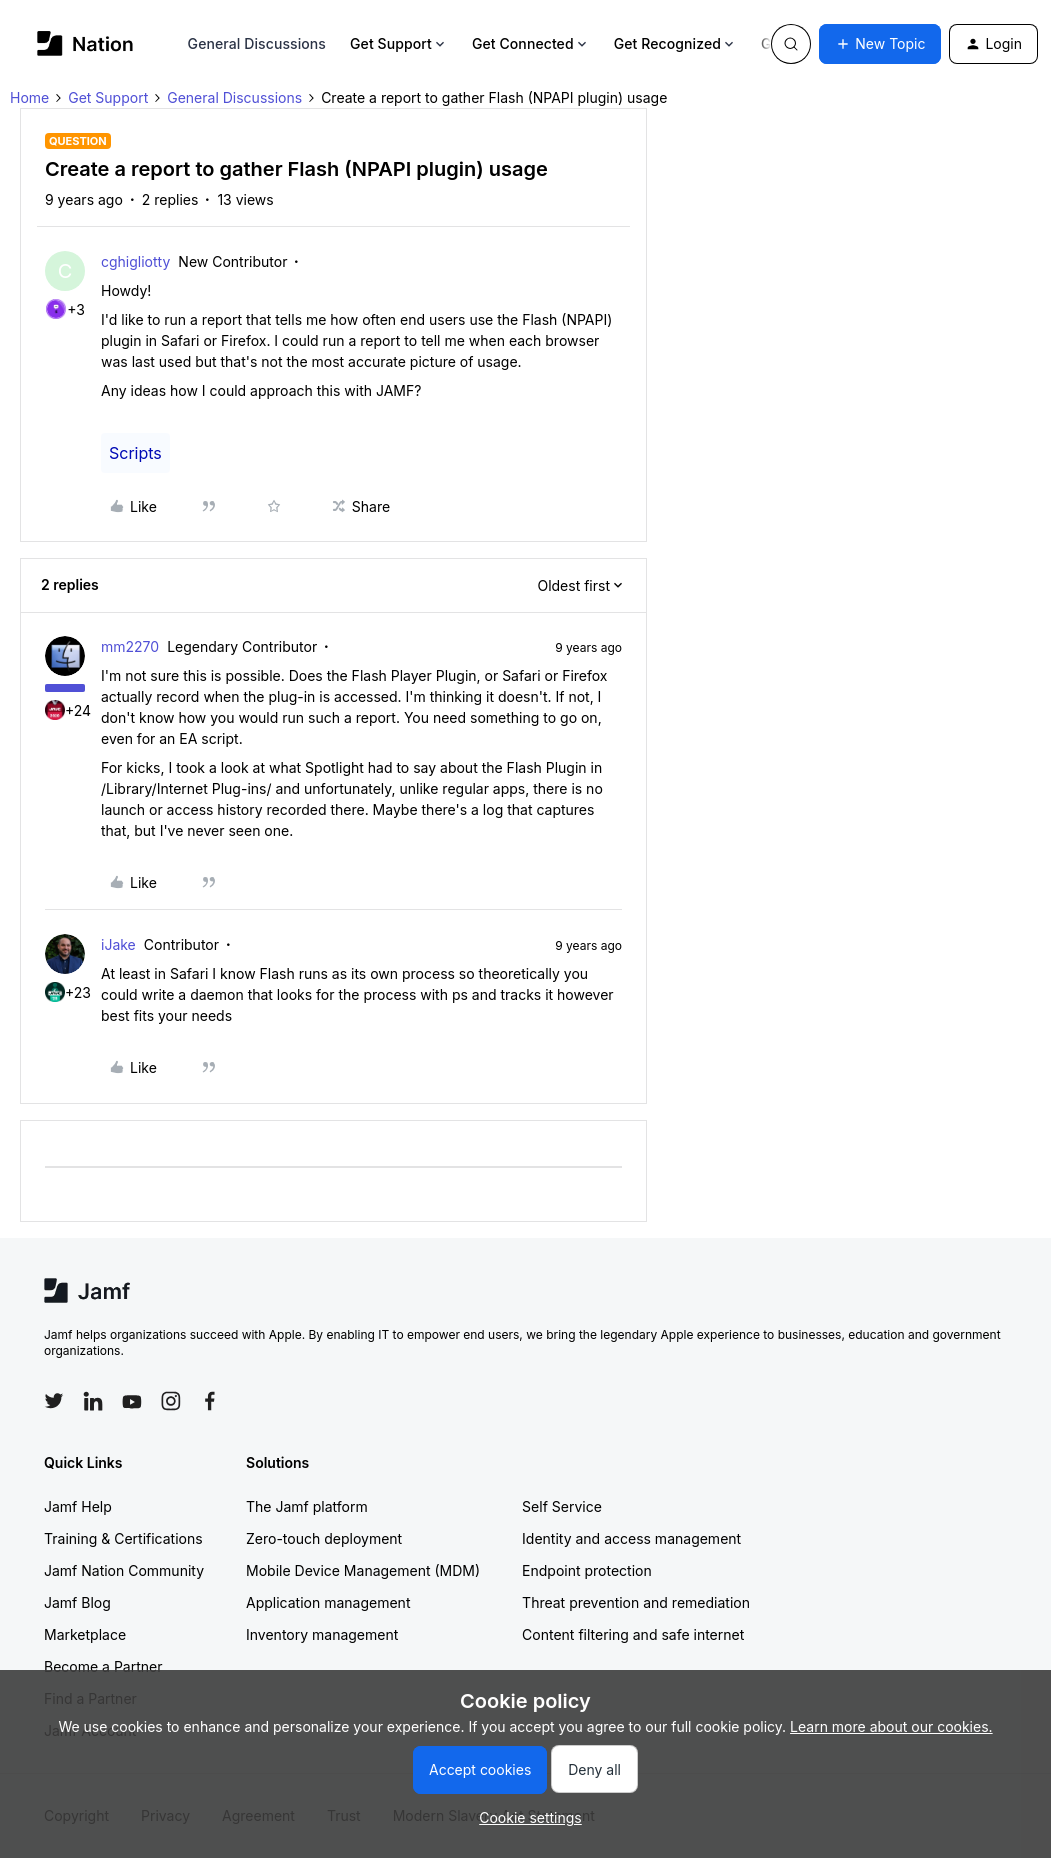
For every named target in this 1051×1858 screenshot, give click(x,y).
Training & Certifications (123, 1538)
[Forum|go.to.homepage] (85, 43)
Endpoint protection (587, 1570)
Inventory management (322, 1634)
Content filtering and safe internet (633, 1634)
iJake (118, 944)
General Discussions (257, 43)
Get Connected (531, 43)
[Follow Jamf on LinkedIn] (93, 1401)
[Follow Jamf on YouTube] (132, 1401)
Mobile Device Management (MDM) (363, 1570)
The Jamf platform (307, 1506)
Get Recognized (675, 43)
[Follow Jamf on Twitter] (54, 1401)
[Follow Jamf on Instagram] (171, 1401)
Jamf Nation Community (124, 1570)
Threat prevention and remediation (636, 1602)
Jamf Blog (77, 1602)
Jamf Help (78, 1506)
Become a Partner (103, 1666)
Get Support (399, 43)
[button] (880, 44)
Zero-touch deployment (324, 1538)
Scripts (135, 453)
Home (29, 97)
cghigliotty (135, 261)
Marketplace (85, 1634)
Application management (328, 1602)
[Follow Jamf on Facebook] (210, 1401)
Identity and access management (631, 1538)
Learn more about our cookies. (891, 1726)
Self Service (562, 1506)
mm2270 (130, 646)
